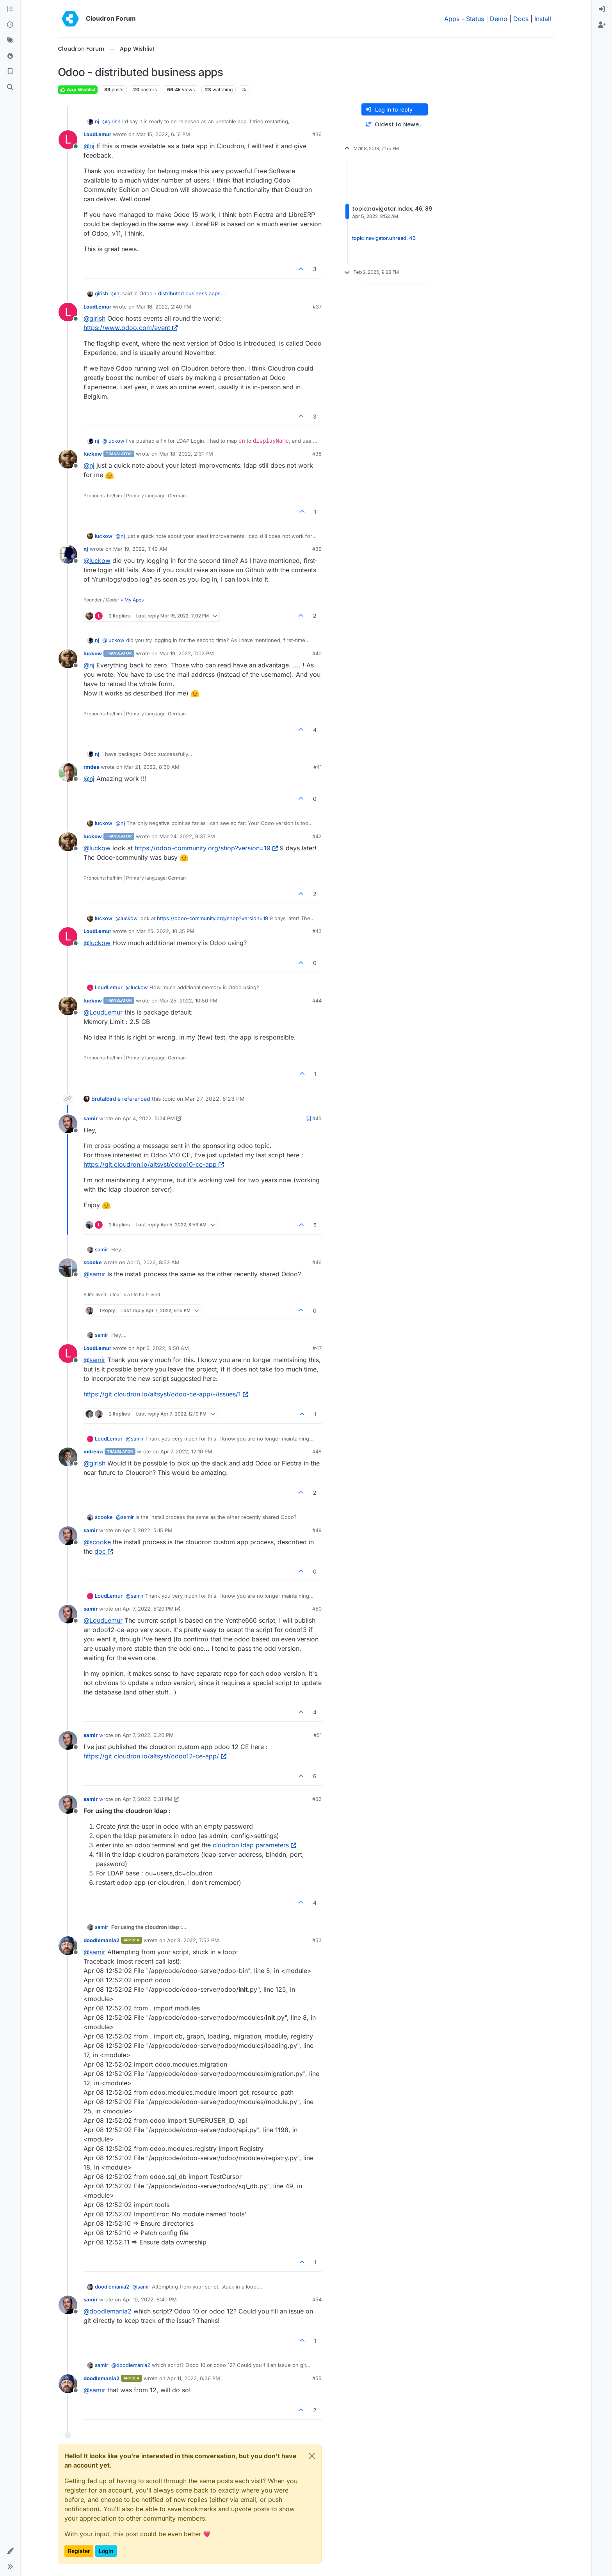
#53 (317, 1940)
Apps (451, 19)
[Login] (602, 9)
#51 (317, 1735)
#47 (317, 1348)
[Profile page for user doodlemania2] (68, 1945)
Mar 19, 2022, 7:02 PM (186, 653)
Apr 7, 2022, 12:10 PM (186, 1451)
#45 (317, 1118)
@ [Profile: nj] (89, 146)
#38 (317, 454)
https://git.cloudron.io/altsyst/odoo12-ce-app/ (155, 1756)
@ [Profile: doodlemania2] (108, 2311)
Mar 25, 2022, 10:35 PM (165, 931)
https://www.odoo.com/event (131, 328)
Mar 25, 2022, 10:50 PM (188, 1000)
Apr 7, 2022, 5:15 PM (148, 1530)
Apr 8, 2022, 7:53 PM (193, 1940)
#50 (317, 1609)
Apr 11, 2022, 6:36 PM (193, 2378)
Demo (498, 19)
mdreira (93, 1451)
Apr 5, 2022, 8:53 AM (153, 1262)
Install (542, 19)
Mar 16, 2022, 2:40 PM (163, 306)
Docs (520, 19)
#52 (317, 1799)
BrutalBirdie (106, 1098)
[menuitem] (602, 9)
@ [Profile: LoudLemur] (103, 1012)
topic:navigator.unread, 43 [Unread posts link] (384, 238)
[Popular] (10, 56)
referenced (136, 1098)
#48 (317, 1451)
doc (103, 1551)
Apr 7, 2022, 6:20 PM (148, 1735)
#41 (317, 767)
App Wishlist (78, 89)
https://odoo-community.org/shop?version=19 (206, 848)
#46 (317, 1262)
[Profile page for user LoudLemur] (68, 139)
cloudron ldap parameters (254, 1845)
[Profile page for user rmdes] (68, 772)
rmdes (91, 767)
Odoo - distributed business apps (180, 293)
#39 (317, 549)
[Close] (311, 2456)
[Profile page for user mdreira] (68, 1457)
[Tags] (10, 40)
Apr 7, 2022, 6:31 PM (148, 1799)
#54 (317, 2299)
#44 (317, 1000)
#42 (317, 836)
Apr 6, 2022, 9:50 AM (162, 1348)
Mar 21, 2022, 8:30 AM (152, 767)
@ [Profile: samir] (94, 1274)
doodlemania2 (101, 1940)
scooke (93, 1262)
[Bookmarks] (10, 72)
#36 (317, 134)
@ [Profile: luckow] (113, 441)
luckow (93, 454)
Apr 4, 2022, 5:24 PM (149, 1118)
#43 (317, 931)
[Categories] (10, 9)
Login (106, 2551)
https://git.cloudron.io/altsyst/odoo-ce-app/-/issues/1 (166, 1394)
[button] (10, 2551)
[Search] (10, 87)
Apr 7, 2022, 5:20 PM (148, 1609)
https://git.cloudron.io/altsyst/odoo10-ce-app (154, 1164)
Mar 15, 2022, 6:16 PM (163, 134)
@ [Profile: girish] (111, 121)
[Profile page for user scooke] (68, 1267)
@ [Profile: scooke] (97, 1542)
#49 (317, 1530)
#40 (317, 653)
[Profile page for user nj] (68, 554)
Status (475, 19)
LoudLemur (97, 134)
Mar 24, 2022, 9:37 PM (187, 836)
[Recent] (10, 25)
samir (91, 1118)
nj (97, 121)
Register (79, 2551)
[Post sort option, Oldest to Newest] (394, 125)
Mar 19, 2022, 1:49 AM (140, 549)
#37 (317, 306)
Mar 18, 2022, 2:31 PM (186, 454)
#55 (317, 2378)
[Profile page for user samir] (68, 1123)
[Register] (602, 25)
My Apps (134, 600)
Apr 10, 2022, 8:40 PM (150, 2299)
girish (101, 293)
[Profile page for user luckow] (68, 459)
